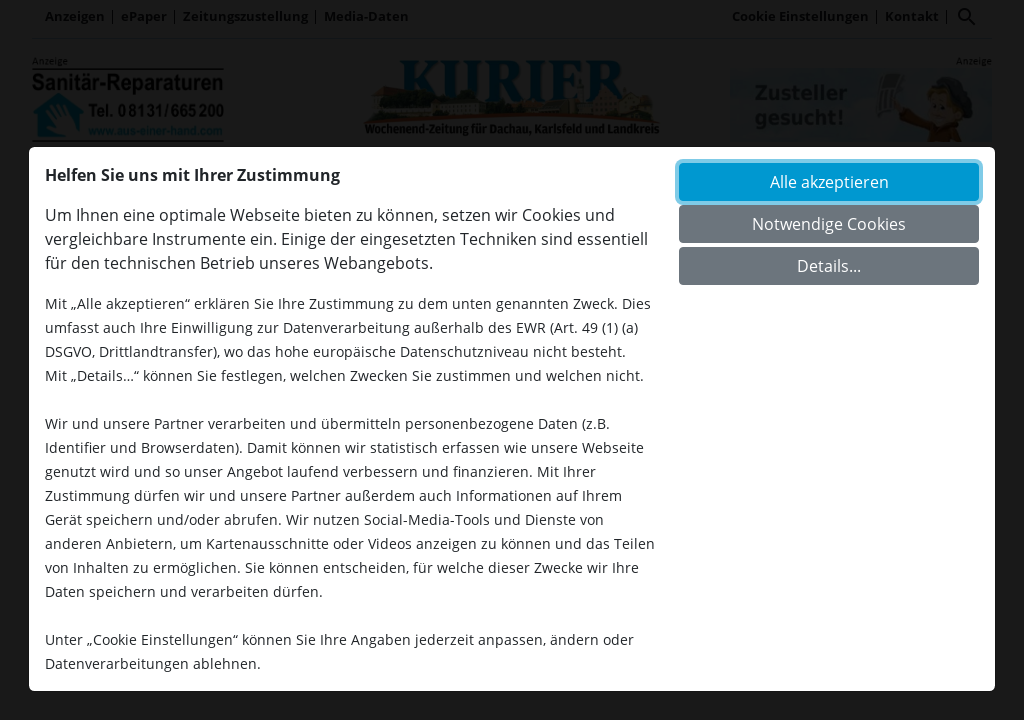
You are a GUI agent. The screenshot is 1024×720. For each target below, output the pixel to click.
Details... (829, 266)
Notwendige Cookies (829, 224)
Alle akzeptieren (829, 182)
